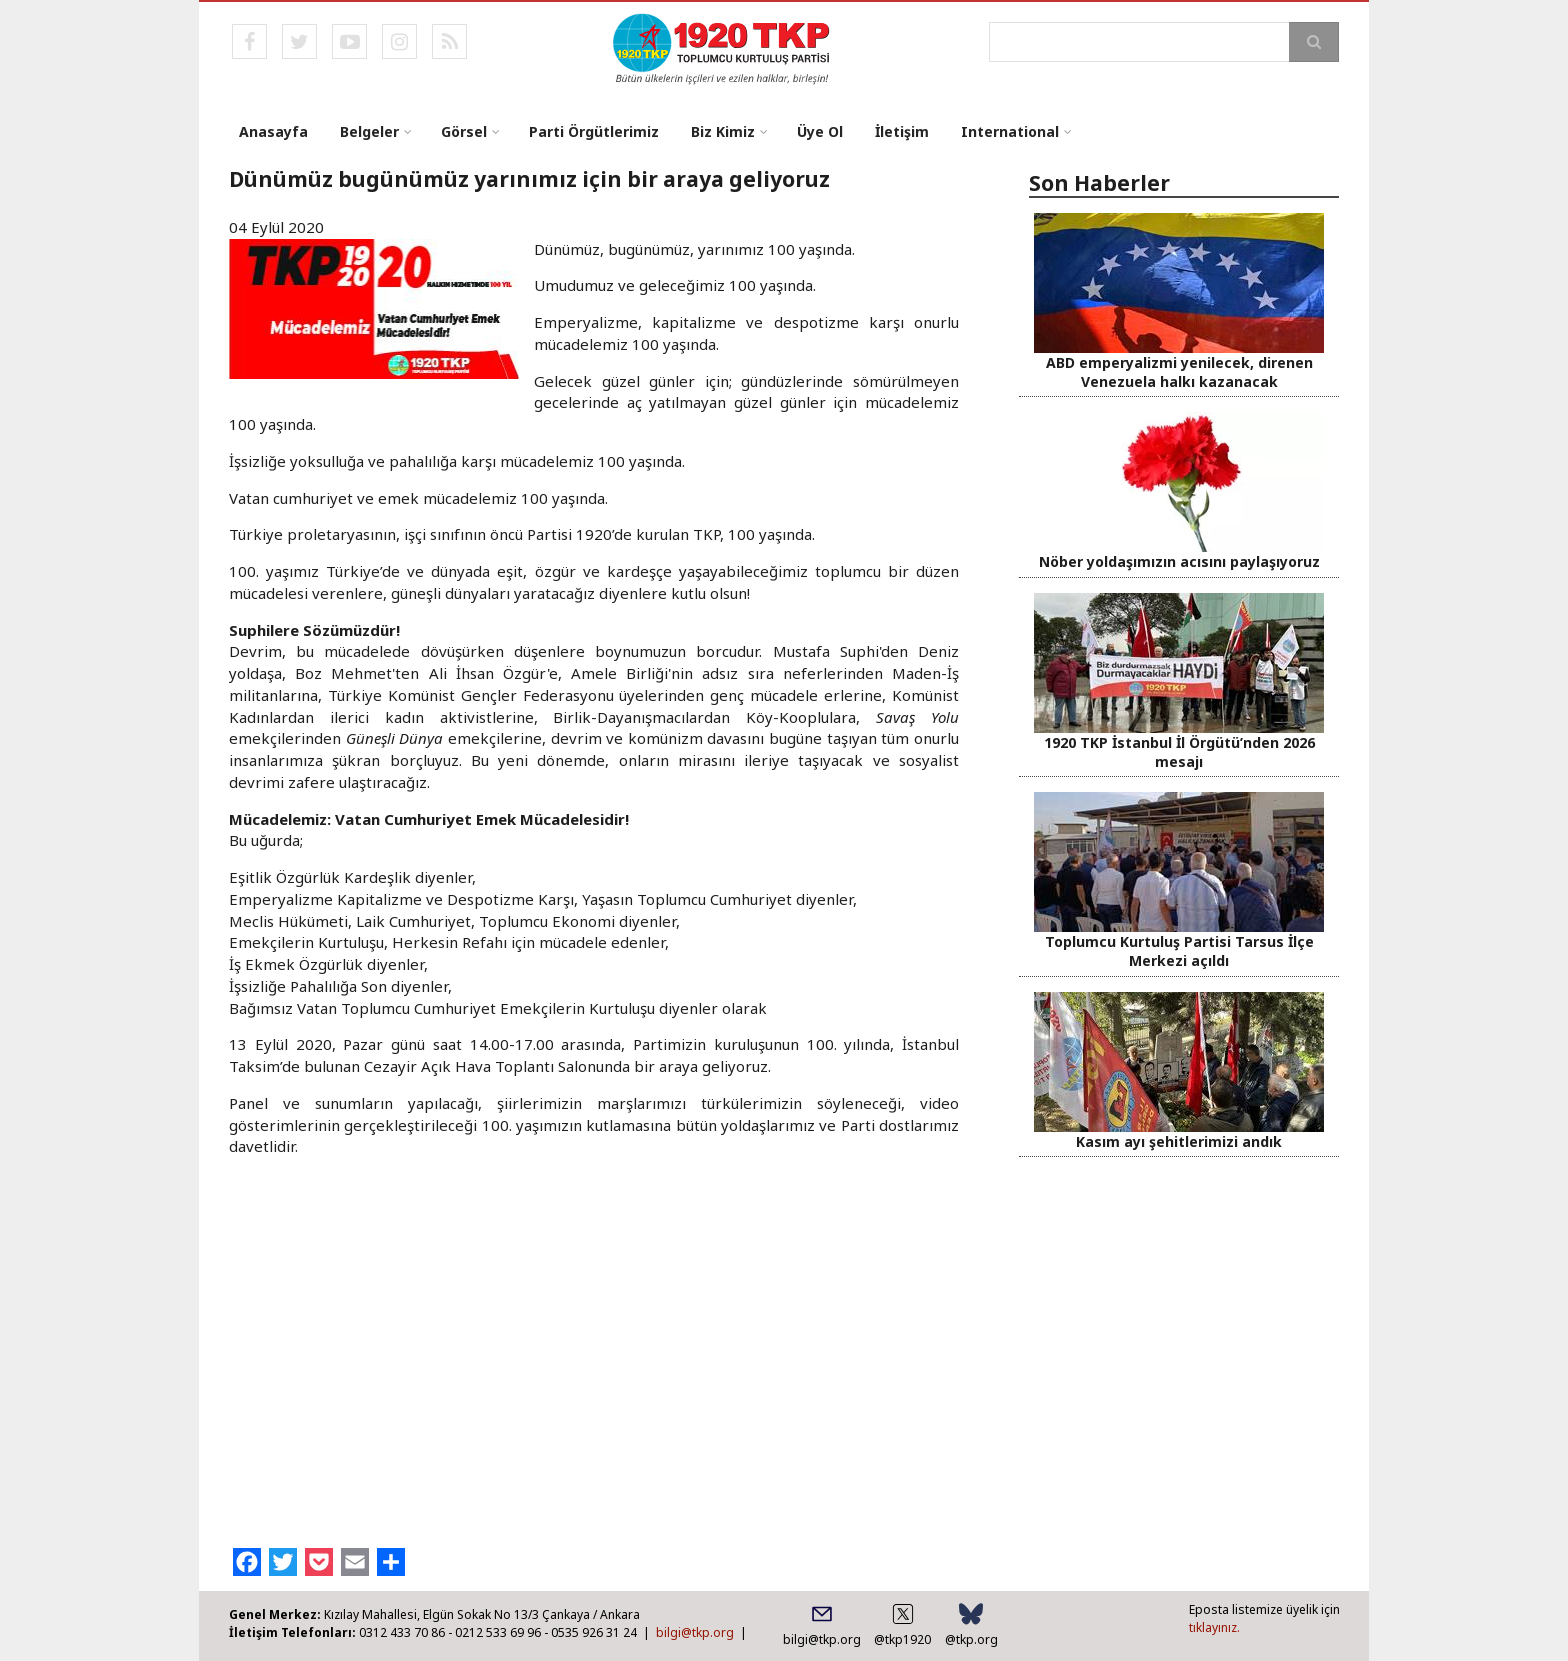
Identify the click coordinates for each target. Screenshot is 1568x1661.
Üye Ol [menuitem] (820, 131)
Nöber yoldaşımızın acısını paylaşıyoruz (1179, 561)
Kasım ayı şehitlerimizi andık (1179, 1141)
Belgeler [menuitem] (369, 131)
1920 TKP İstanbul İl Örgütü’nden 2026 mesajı (1179, 752)
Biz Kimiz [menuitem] (723, 131)
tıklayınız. (1214, 1627)
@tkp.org (971, 1639)
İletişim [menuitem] (902, 131)
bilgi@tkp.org (695, 1632)
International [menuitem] (1010, 131)
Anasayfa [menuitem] (273, 131)
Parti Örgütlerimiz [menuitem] (594, 131)
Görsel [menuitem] (464, 131)
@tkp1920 (902, 1639)
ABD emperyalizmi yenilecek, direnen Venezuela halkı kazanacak (1179, 372)
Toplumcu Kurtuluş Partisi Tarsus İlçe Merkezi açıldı (1179, 951)
